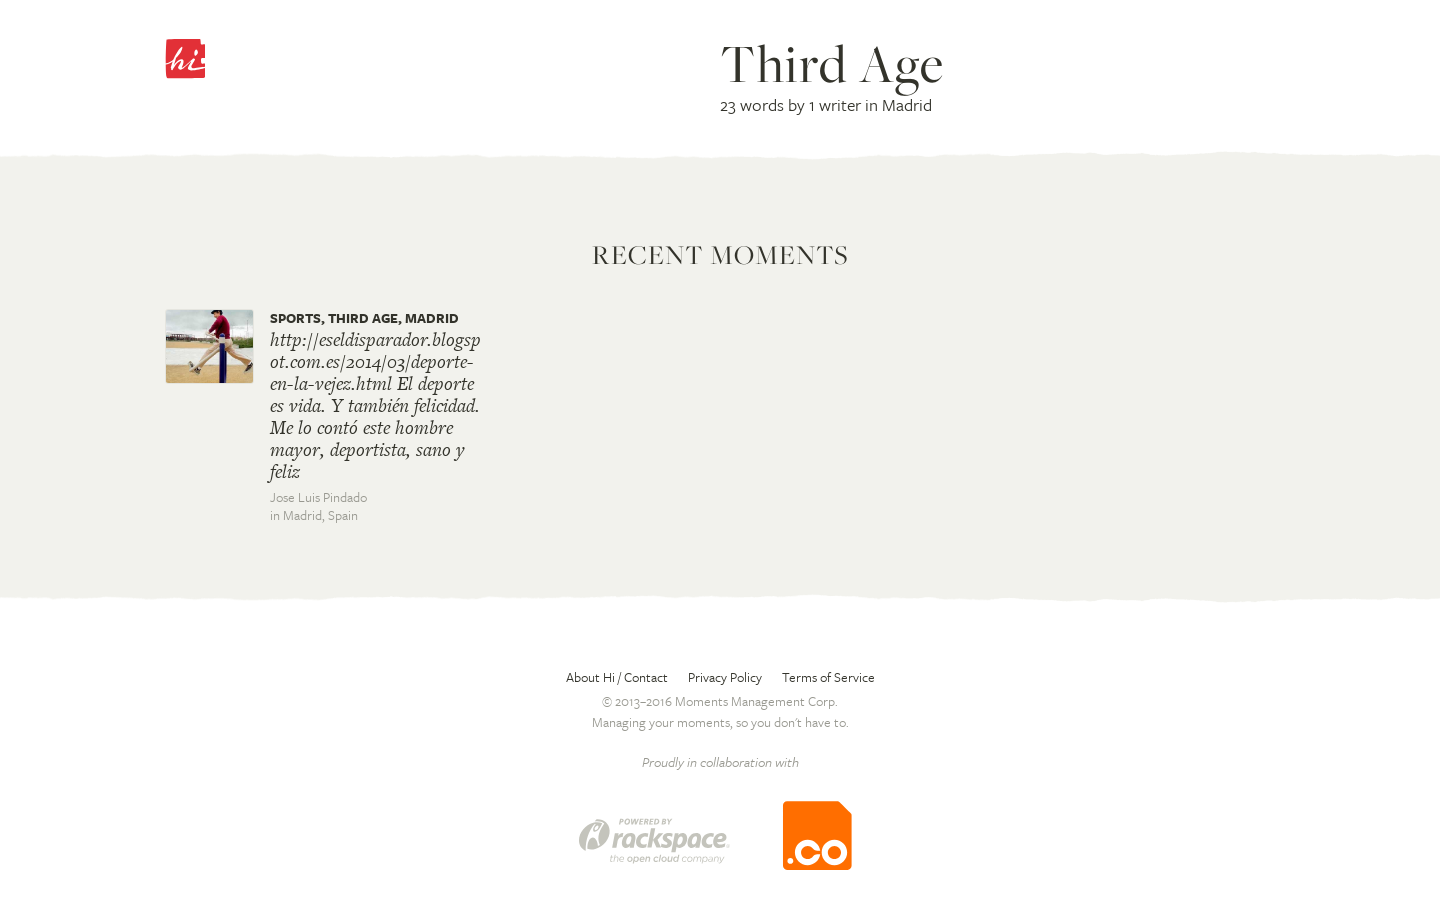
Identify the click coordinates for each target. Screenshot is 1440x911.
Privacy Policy (725, 677)
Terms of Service (828, 677)
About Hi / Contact (617, 677)
